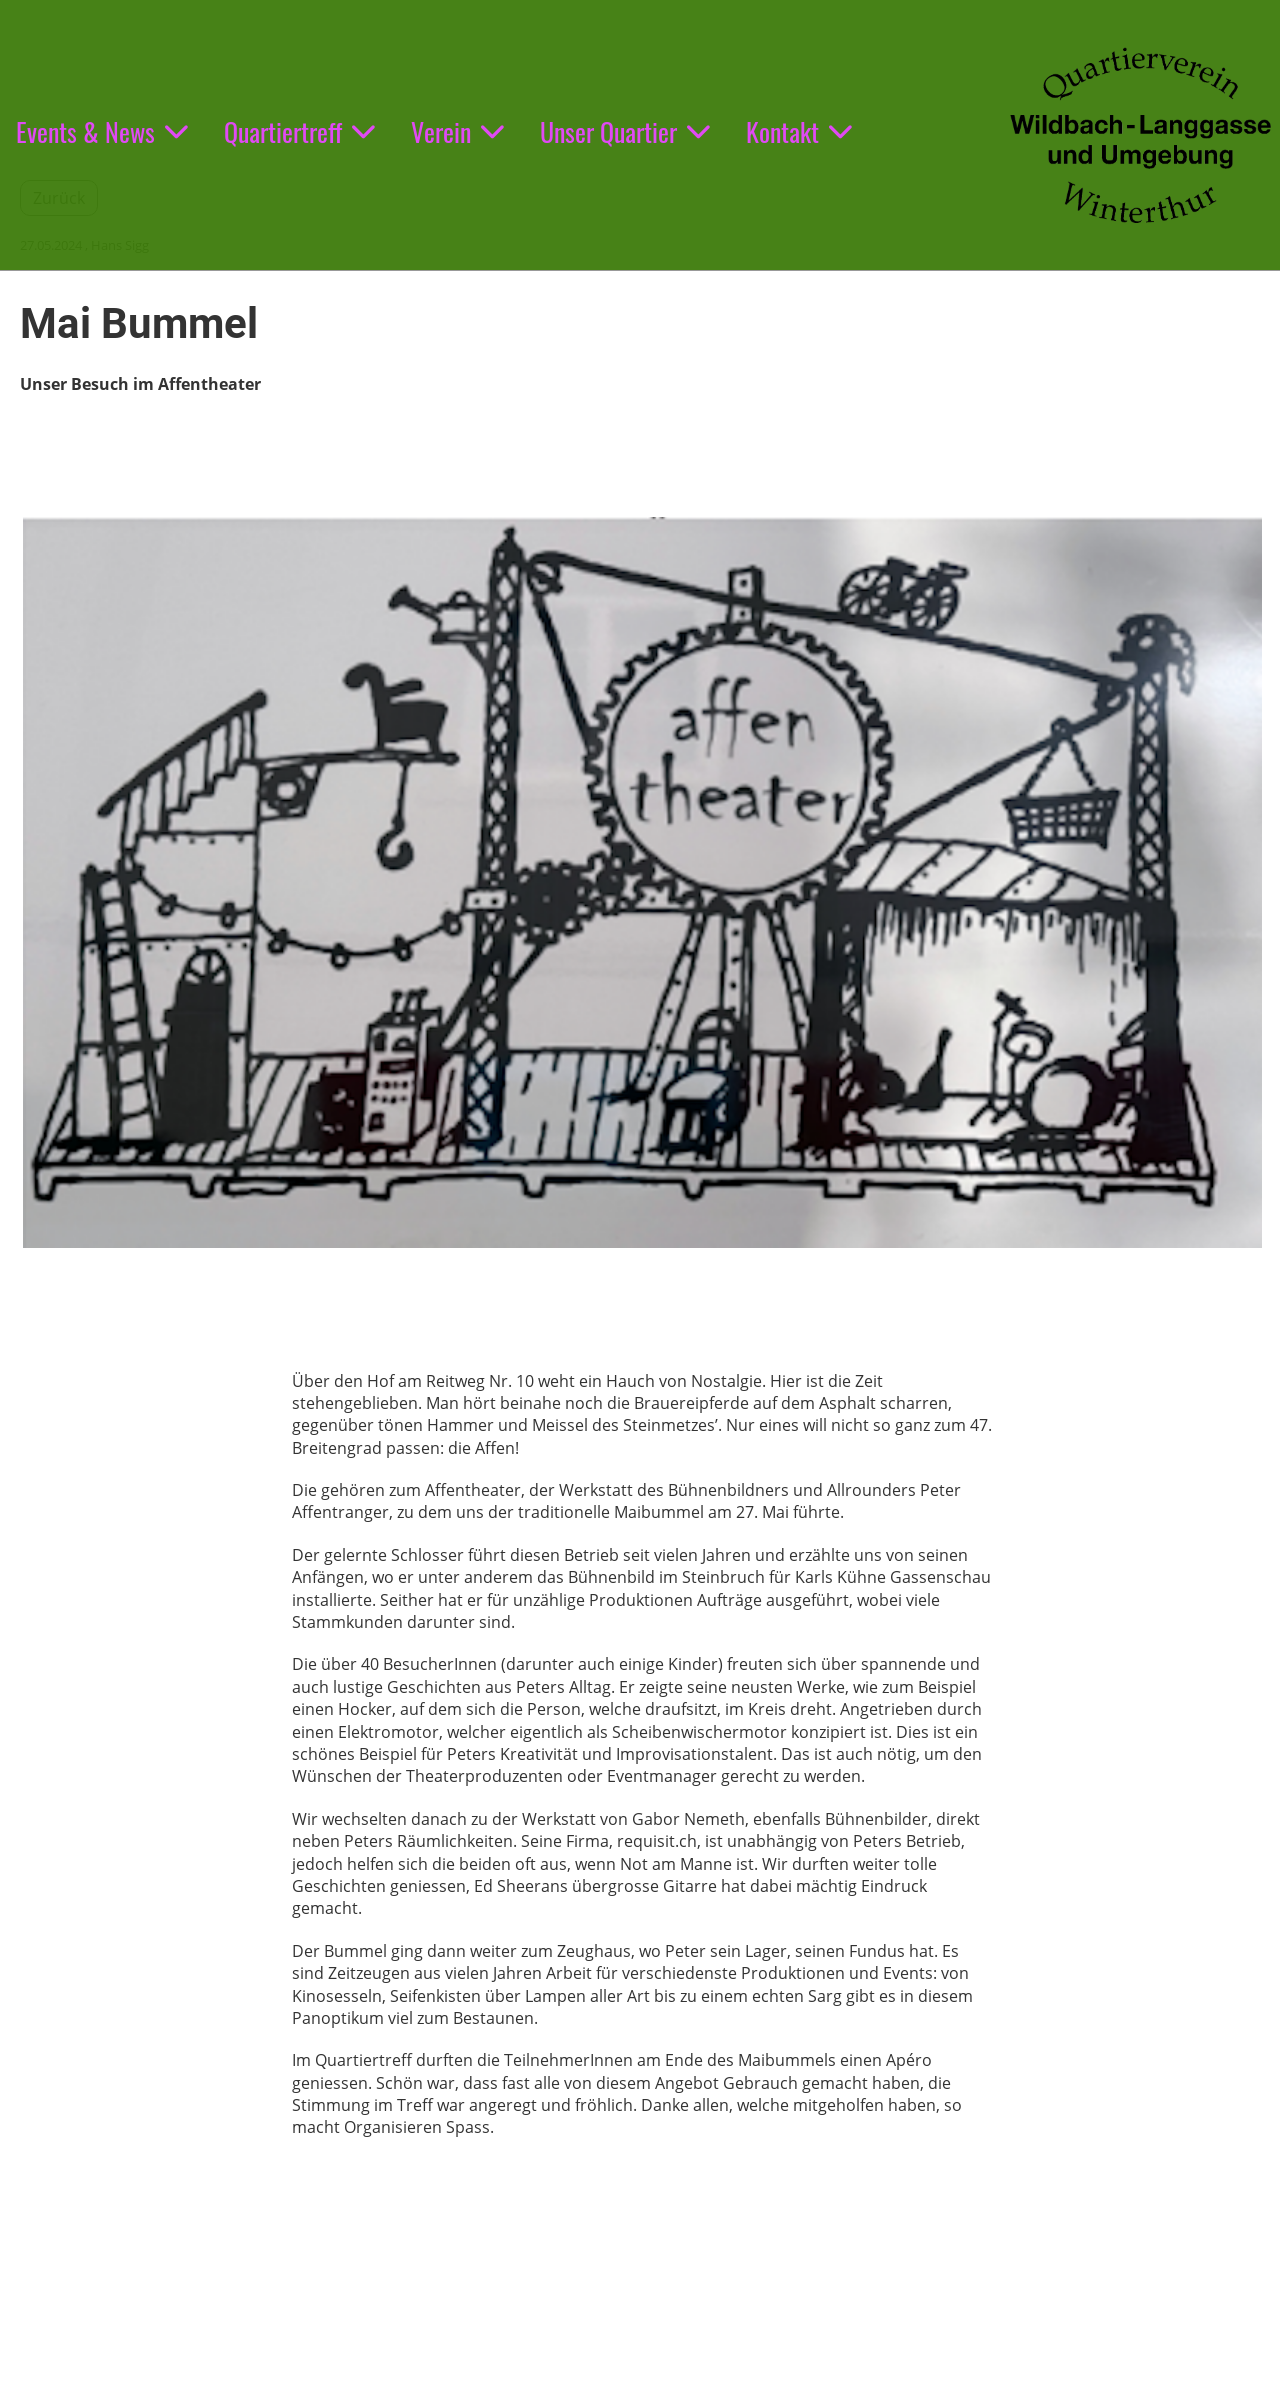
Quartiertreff (299, 131)
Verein (457, 131)
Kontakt (799, 131)
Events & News (102, 131)
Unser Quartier (625, 131)
